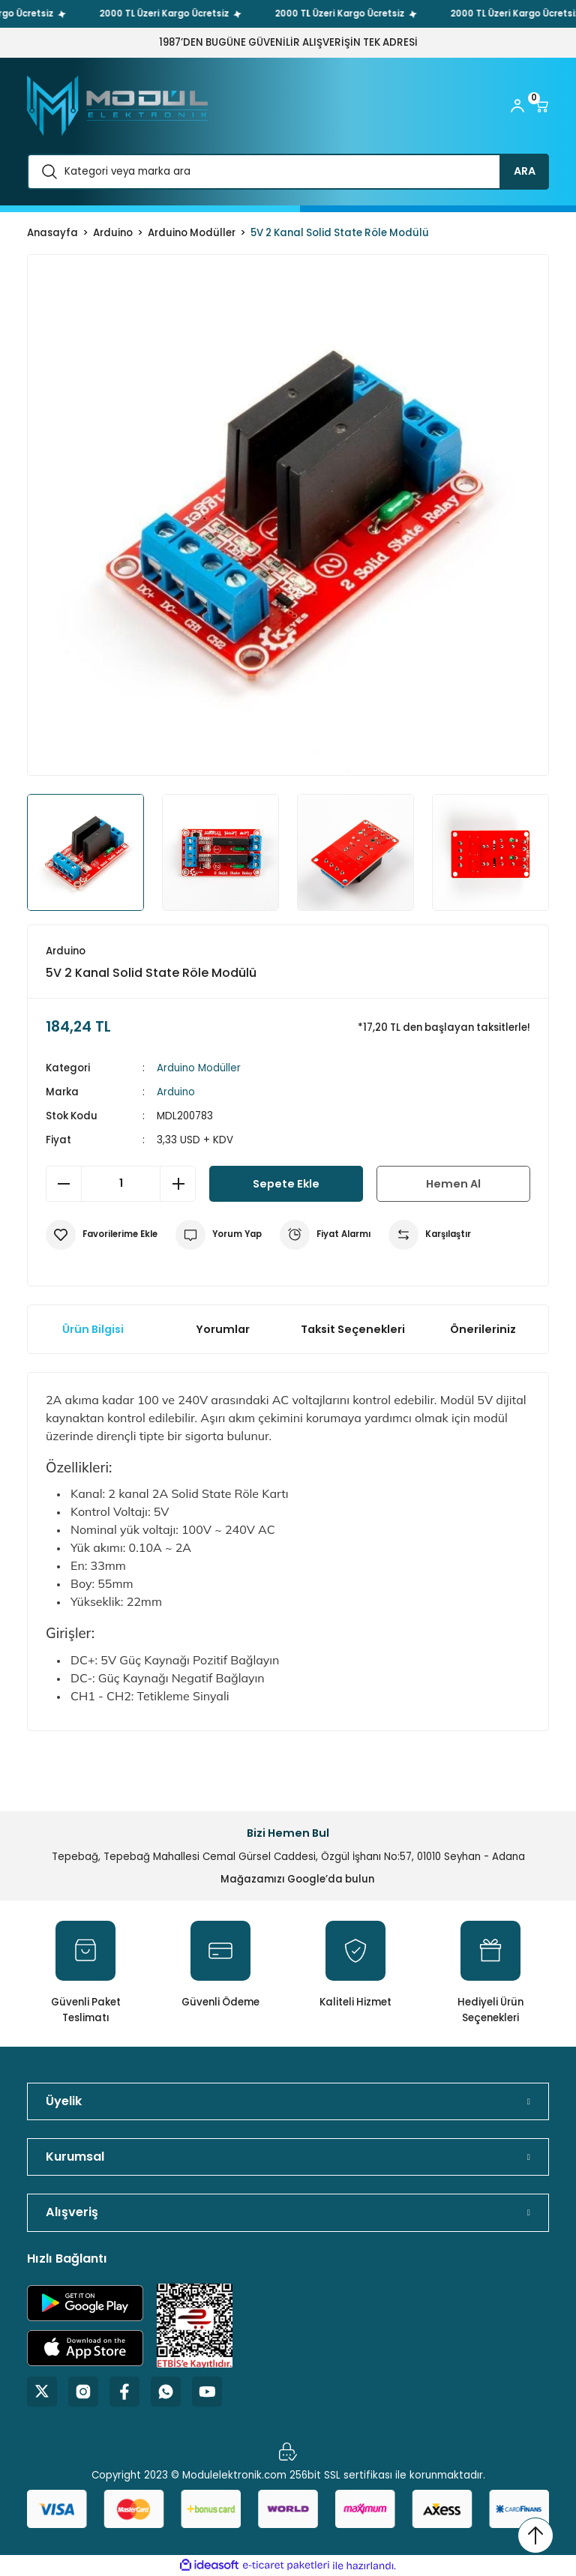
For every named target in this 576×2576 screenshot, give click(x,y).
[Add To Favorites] (102, 1235)
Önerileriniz (483, 1329)
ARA (525, 170)
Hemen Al (453, 1183)
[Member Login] (517, 105)
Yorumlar (223, 1329)
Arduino (176, 1092)
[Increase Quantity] (178, 1184)
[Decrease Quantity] (64, 1184)
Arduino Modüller (199, 1068)
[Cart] (541, 105)
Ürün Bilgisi (93, 1329)
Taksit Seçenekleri (353, 1329)
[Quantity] (121, 1184)
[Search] (288, 172)
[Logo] (117, 106)
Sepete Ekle (286, 1183)
